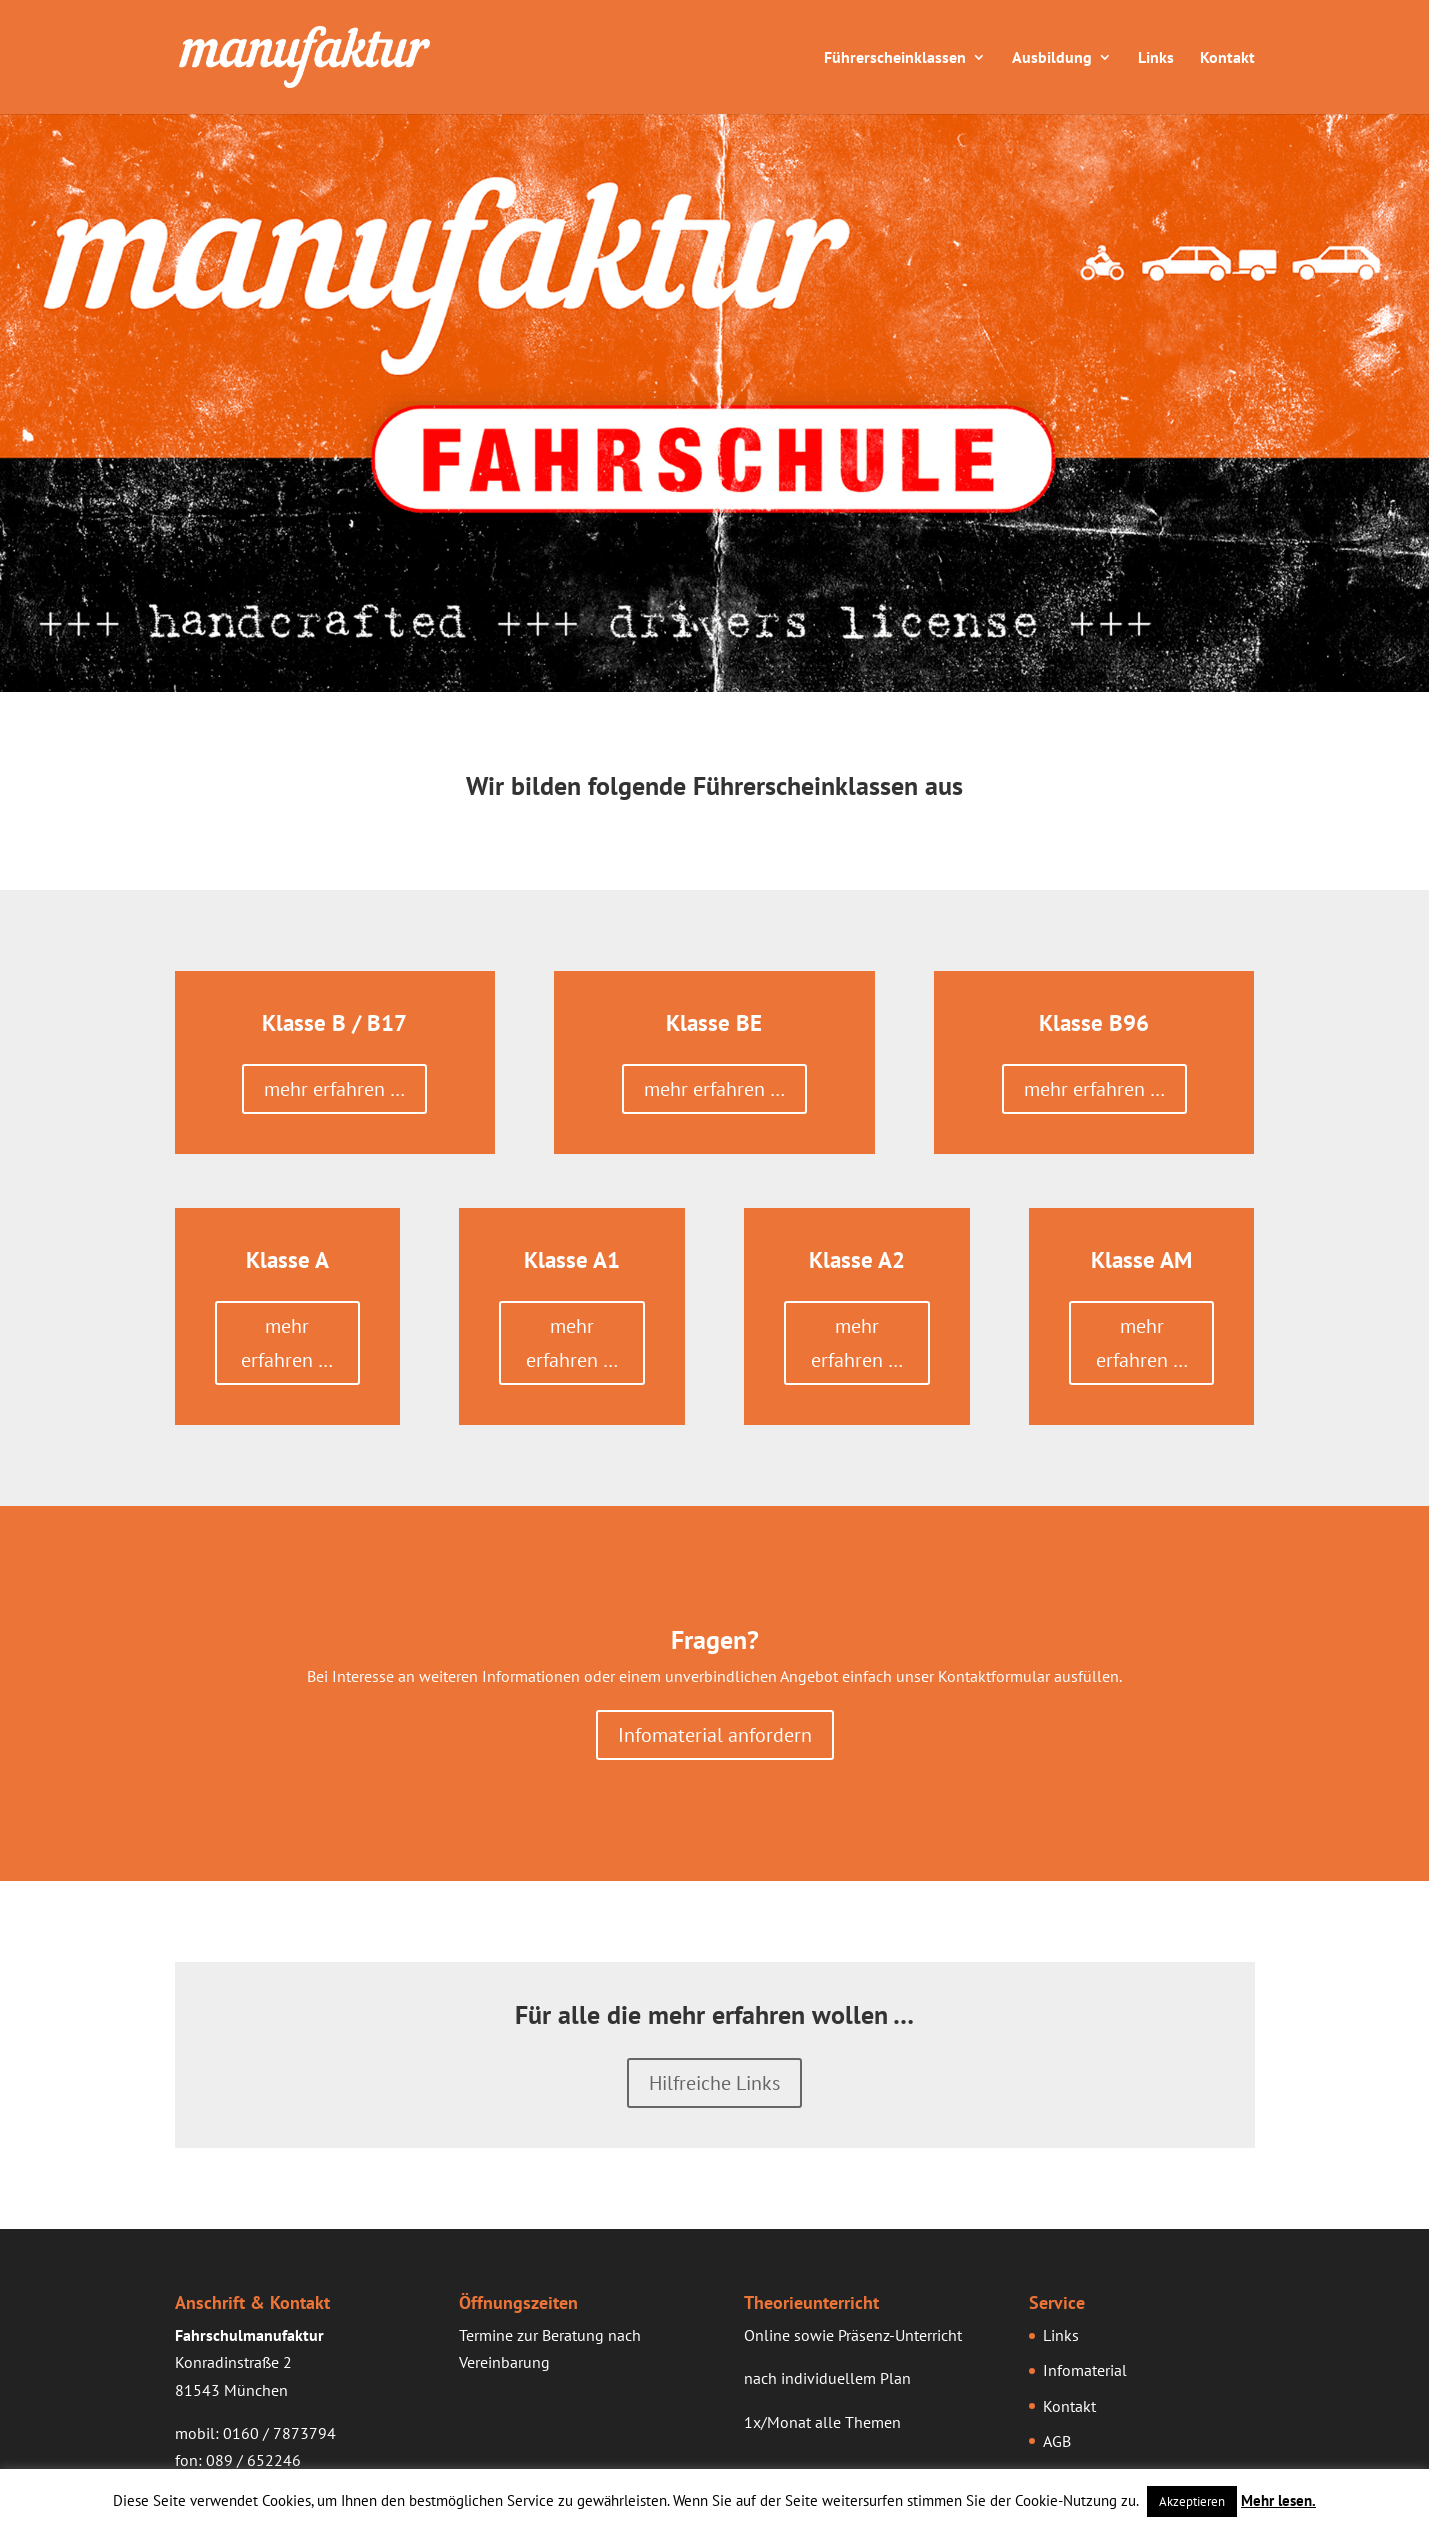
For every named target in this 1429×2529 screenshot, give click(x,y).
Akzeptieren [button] (1192, 2501)
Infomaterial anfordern (715, 1735)
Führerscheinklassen (895, 57)
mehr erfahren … (334, 1089)
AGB (1057, 2441)
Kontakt (1227, 57)
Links (1156, 57)
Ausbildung (1052, 57)
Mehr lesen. (1278, 2500)
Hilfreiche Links (714, 2083)
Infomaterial (1085, 2370)
